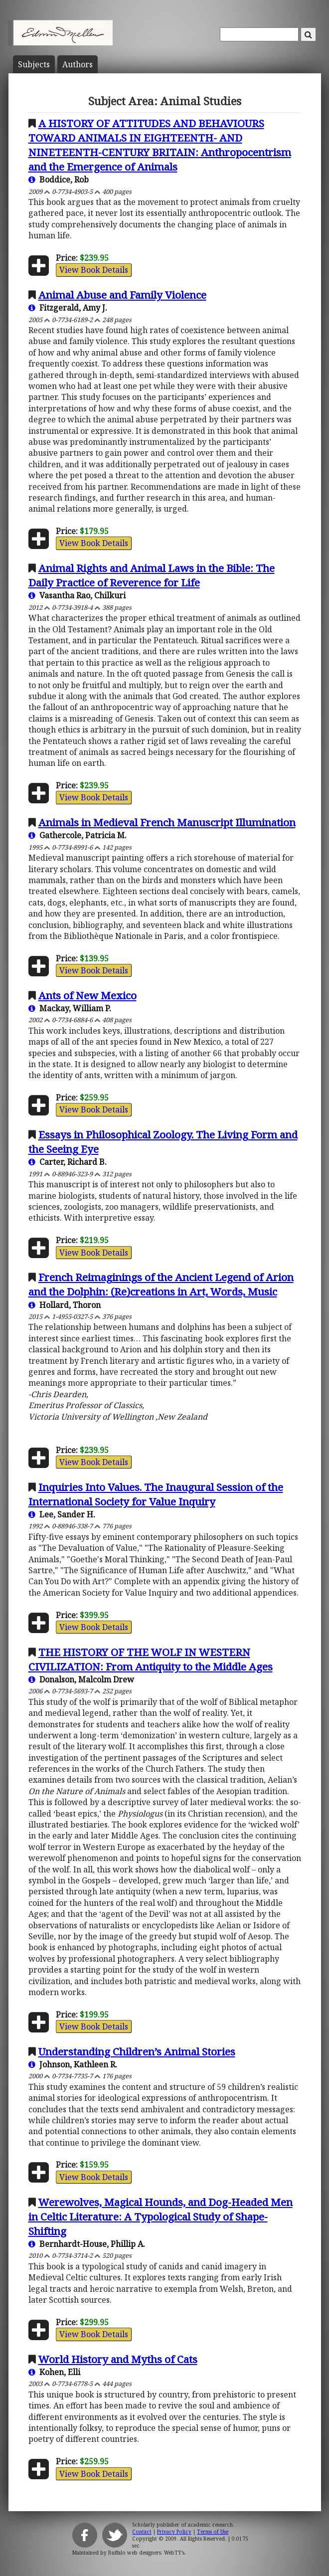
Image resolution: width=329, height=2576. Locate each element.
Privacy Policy (174, 2531)
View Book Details (93, 269)
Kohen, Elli (54, 2372)
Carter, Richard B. (67, 1161)
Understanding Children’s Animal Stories (136, 2051)
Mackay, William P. (69, 1008)
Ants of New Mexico (87, 995)
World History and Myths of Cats (117, 2359)
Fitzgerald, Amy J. (67, 307)
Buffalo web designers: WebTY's (146, 2552)
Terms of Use (212, 2531)
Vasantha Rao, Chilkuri (77, 595)
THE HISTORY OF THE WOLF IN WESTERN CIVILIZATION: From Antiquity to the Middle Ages (150, 1659)
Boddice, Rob (58, 179)
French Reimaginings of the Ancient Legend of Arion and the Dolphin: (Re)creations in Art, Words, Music (161, 1284)
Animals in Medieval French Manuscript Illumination (167, 822)
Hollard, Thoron (64, 1304)
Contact (142, 2531)
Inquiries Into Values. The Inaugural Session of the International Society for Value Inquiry (155, 1494)
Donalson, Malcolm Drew (81, 1679)
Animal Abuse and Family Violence (122, 295)
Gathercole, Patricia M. (77, 835)
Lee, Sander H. (61, 1514)
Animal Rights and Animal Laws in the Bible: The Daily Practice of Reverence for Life (151, 575)
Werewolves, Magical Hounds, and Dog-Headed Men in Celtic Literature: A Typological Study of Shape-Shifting (160, 2216)
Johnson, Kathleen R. (72, 2064)
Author (77, 64)
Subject (34, 64)
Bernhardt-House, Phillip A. (86, 2243)
